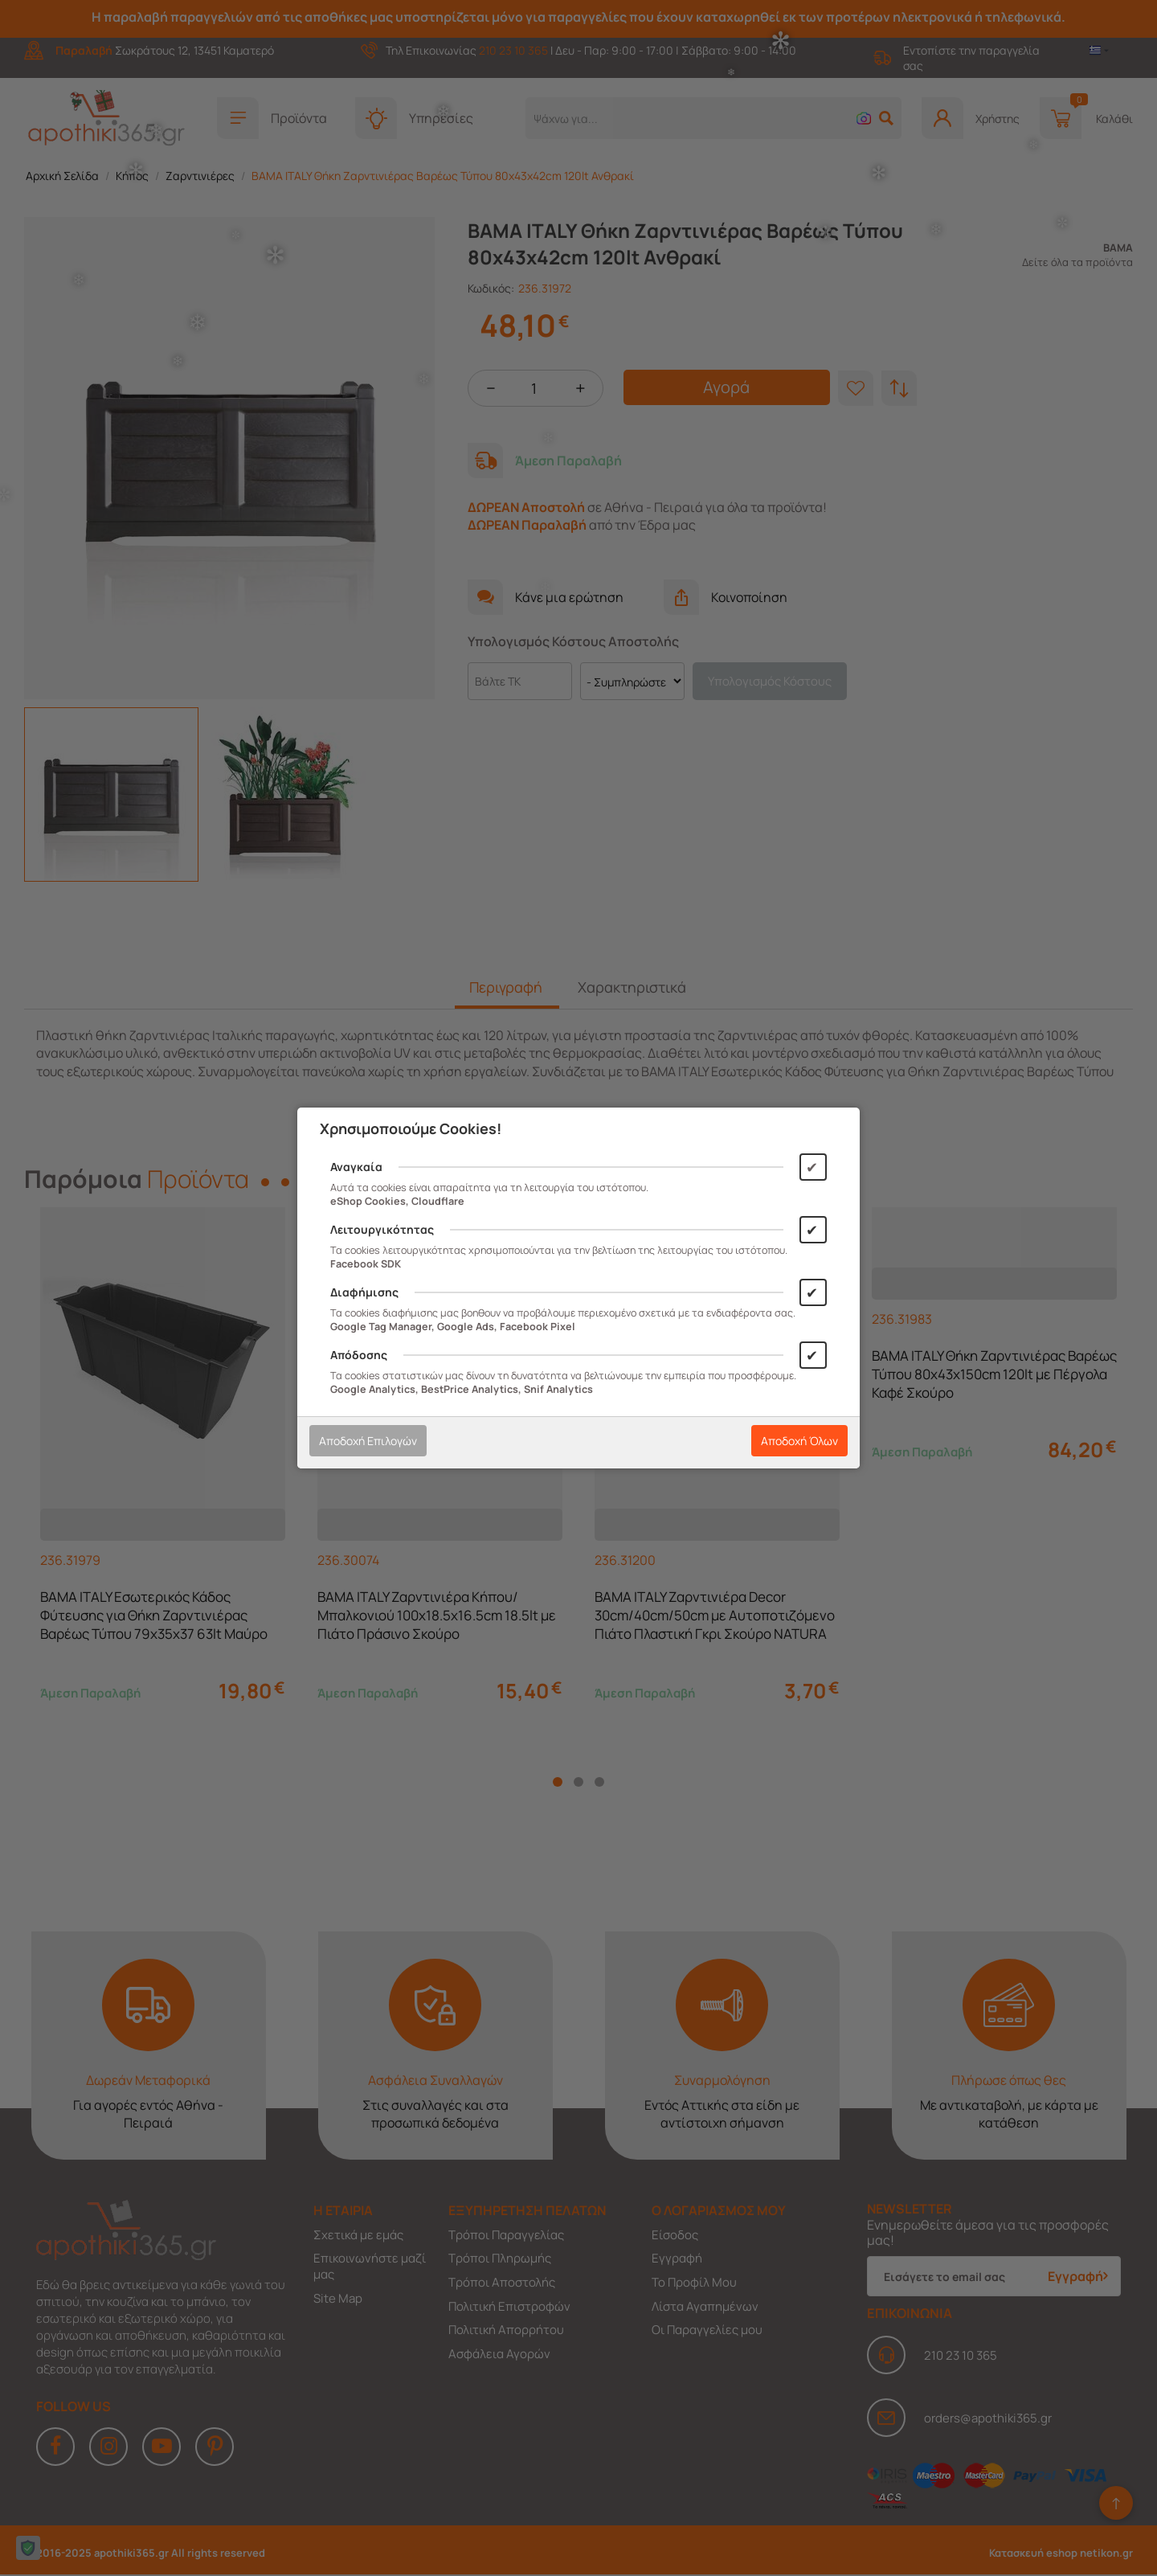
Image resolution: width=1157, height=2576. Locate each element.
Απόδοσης (358, 1354)
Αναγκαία (356, 1166)
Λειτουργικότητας (382, 1229)
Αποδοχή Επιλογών (368, 1440)
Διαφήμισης (364, 1292)
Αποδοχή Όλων (799, 1440)
